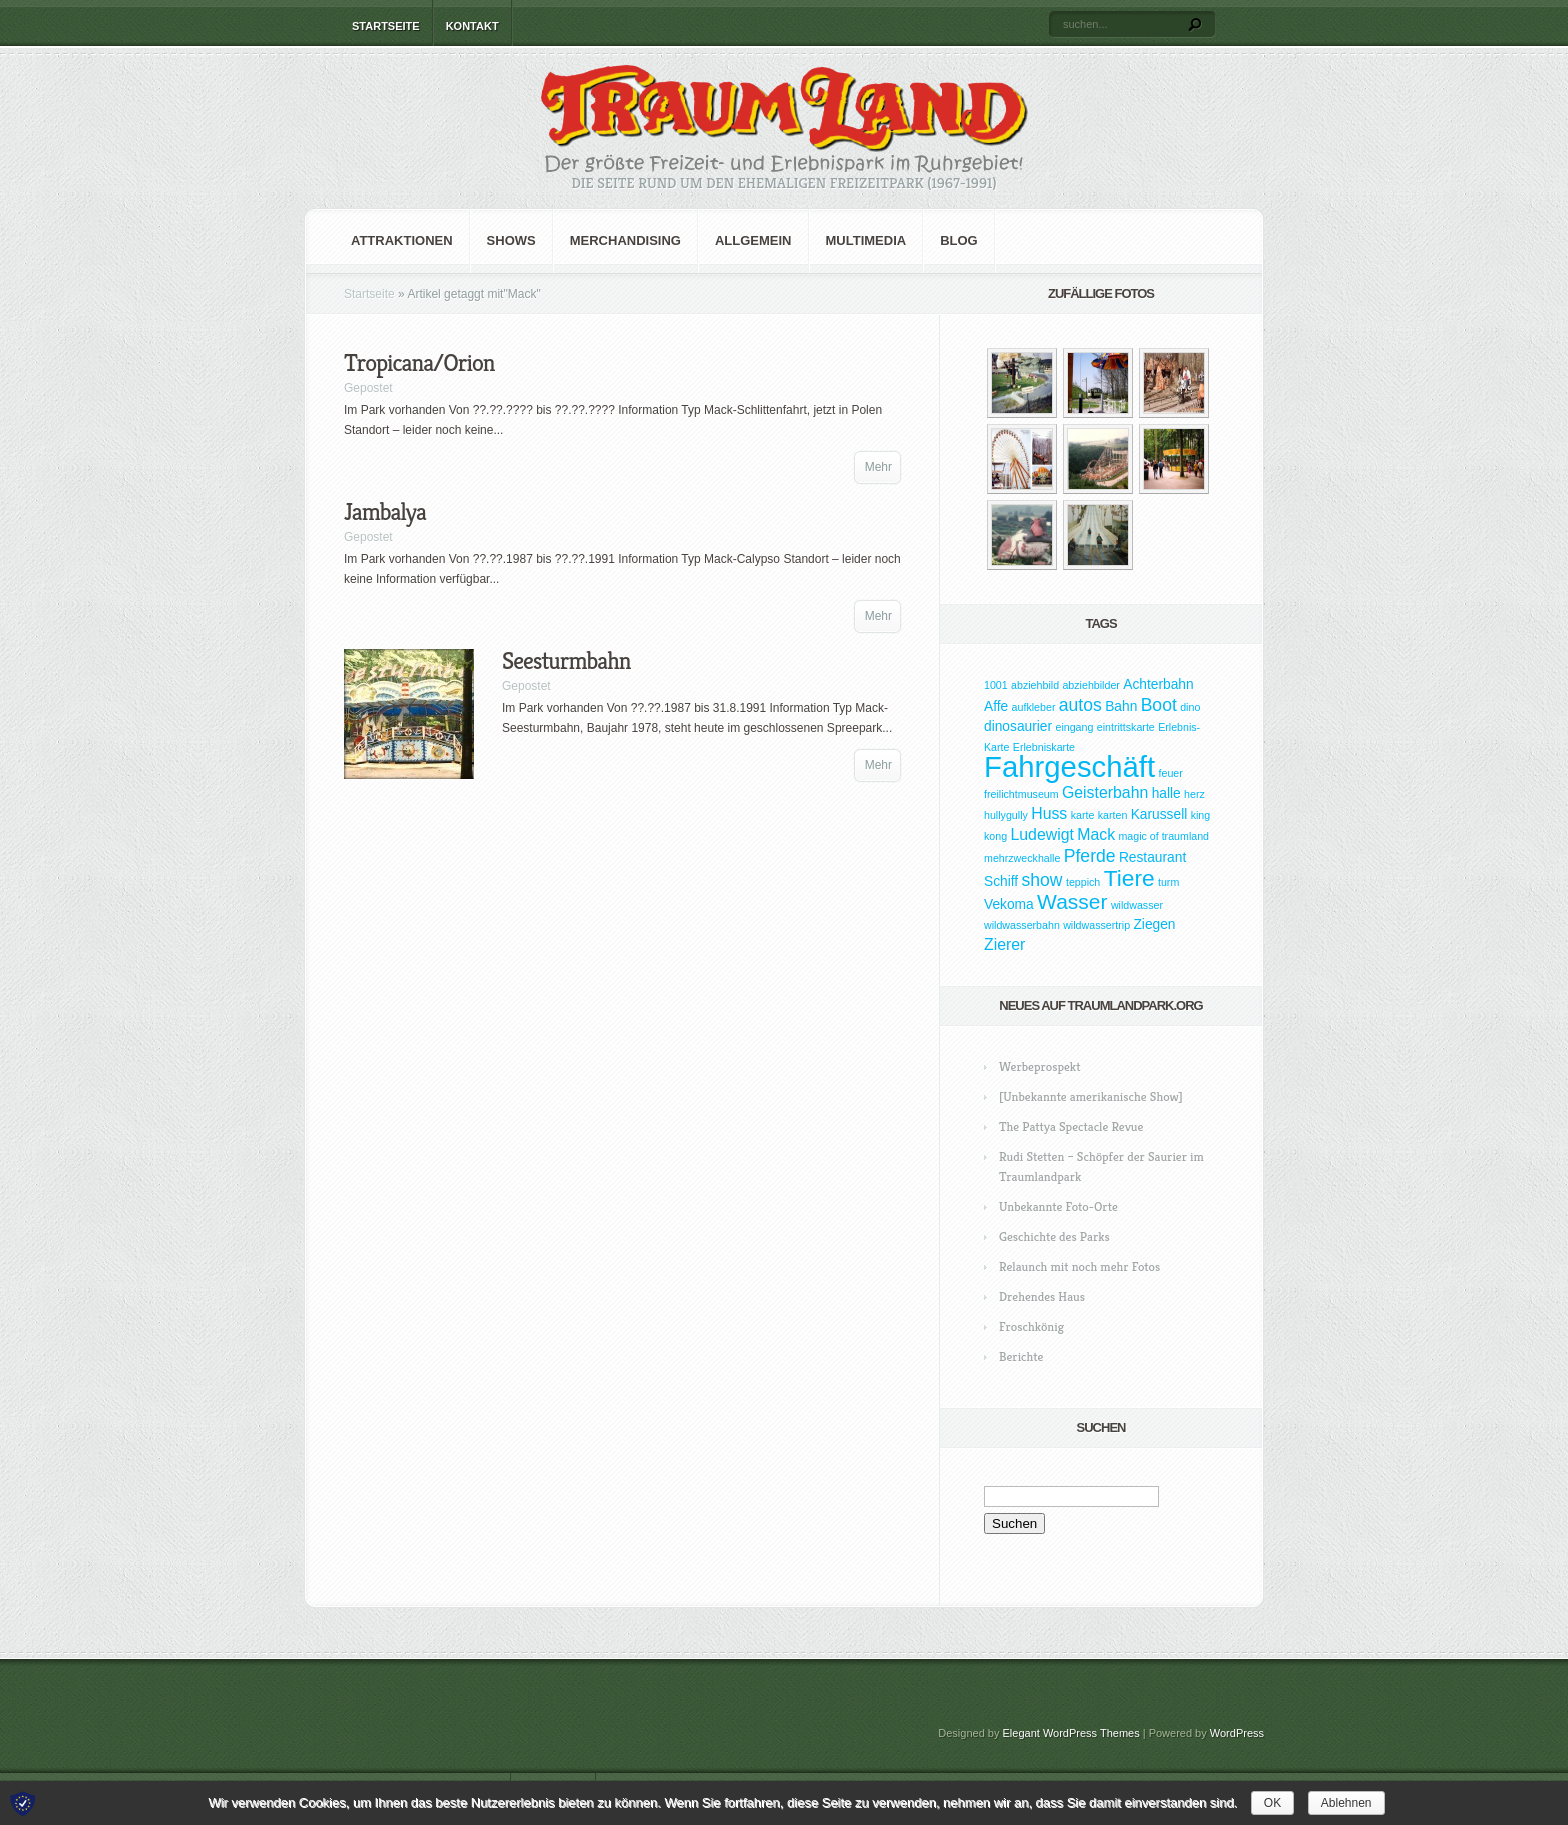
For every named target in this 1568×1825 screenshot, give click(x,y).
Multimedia (866, 240)
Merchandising (625, 240)
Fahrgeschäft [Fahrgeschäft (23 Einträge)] (1069, 766)
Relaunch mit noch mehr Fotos (1079, 1266)
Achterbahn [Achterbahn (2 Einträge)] (1158, 684)
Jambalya (385, 512)
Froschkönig (1031, 1326)
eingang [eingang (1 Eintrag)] (1074, 727)
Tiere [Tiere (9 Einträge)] (1129, 878)
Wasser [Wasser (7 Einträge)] (1072, 901)
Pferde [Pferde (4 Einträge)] (1090, 856)
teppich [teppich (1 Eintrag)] (1083, 882)
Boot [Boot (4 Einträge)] (1159, 705)
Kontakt (472, 26)
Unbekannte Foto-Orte (1058, 1206)
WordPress (1237, 1733)
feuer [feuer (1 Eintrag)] (1171, 773)
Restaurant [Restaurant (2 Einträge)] (1152, 857)
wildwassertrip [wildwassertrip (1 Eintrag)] (1096, 925)
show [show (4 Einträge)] (1042, 880)
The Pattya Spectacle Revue (1071, 1126)
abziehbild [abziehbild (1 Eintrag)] (1035, 685)
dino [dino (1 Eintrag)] (1190, 707)
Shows (511, 240)
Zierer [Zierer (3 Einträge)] (1004, 944)
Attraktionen (402, 240)
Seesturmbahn (566, 661)
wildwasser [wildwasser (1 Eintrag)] (1137, 905)
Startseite (386, 26)
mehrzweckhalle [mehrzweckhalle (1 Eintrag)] (1022, 858)
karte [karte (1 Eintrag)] (1083, 815)
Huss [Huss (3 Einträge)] (1049, 813)
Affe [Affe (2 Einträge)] (996, 706)
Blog (959, 240)
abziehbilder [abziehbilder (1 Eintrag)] (1090, 685)
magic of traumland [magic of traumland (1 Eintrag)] (1163, 836)
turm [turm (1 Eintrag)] (1168, 882)
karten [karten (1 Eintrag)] (1113, 815)
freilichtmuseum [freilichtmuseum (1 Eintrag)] (1021, 794)
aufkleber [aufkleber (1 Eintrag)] (1034, 707)
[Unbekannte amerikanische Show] (1091, 1096)
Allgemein (753, 240)
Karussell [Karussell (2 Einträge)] (1159, 814)
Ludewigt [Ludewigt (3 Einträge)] (1041, 834)
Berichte (1021, 1356)
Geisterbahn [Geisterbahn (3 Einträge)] (1105, 792)
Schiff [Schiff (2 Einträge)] (1001, 881)
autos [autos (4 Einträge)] (1080, 705)
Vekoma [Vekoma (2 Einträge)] (1009, 904)
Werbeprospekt (1039, 1066)
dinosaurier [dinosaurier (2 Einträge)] (1018, 726)
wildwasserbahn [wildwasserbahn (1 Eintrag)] (1022, 925)
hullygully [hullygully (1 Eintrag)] (1006, 815)
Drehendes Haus (1042, 1296)
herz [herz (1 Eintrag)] (1194, 794)
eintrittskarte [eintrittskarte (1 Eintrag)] (1126, 727)
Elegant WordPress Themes (1071, 1733)
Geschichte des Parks (1054, 1236)
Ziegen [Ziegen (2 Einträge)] (1154, 924)
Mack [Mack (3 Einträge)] (1096, 834)
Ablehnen (1346, 1803)
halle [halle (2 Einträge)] (1166, 793)
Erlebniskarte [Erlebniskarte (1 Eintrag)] (1044, 747)
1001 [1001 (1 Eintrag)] (996, 685)
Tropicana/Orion (419, 363)
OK (1272, 1803)
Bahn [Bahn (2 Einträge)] (1121, 706)
